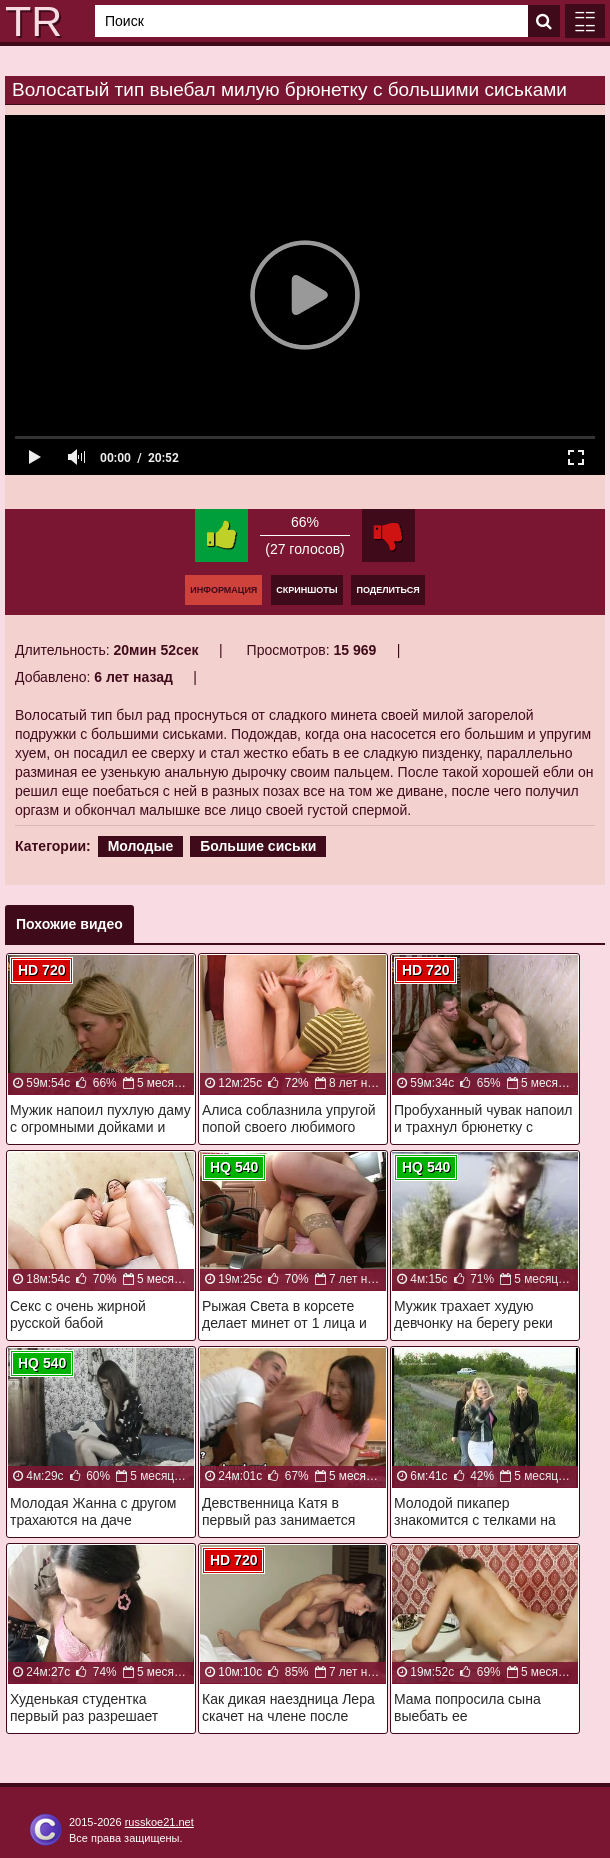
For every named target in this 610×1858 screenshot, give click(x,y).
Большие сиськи (258, 846)
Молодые (141, 846)
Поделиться (387, 590)
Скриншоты (306, 590)
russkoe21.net (159, 1822)
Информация (223, 590)
